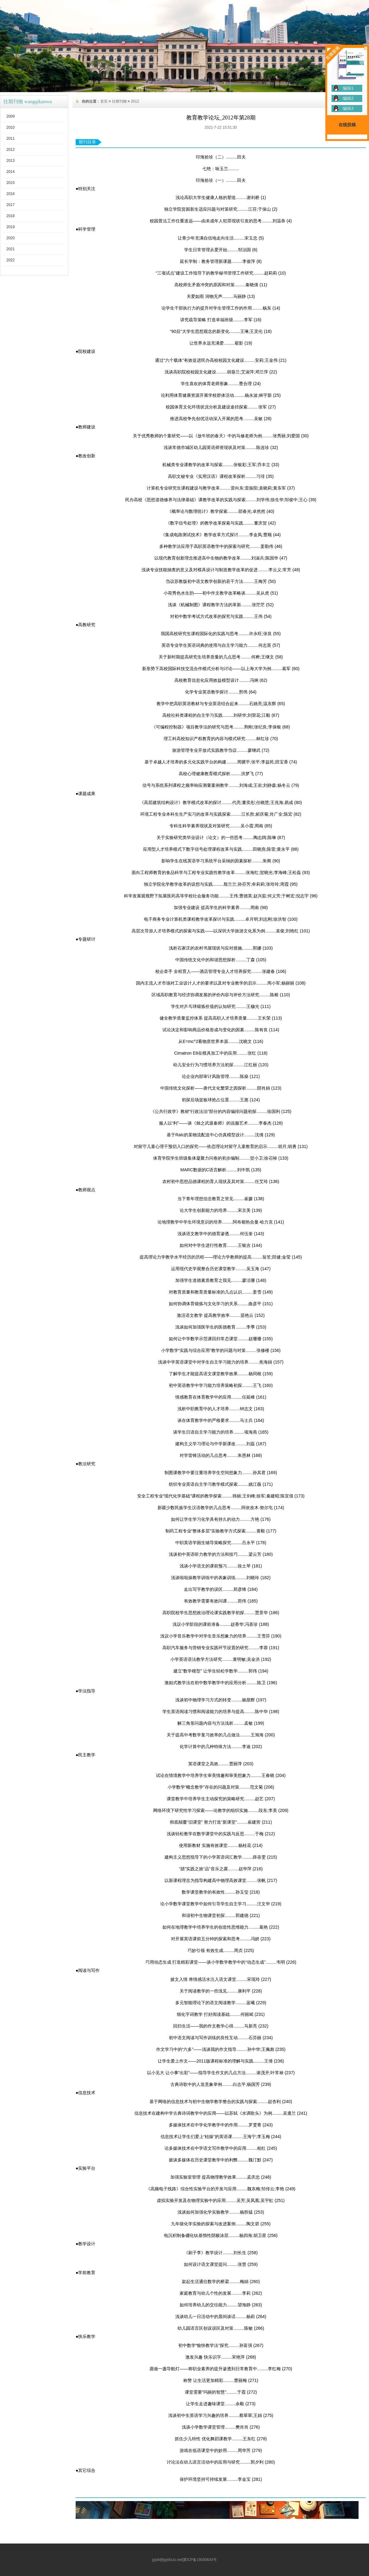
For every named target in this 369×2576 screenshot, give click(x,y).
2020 (10, 238)
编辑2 (348, 98)
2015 (10, 183)
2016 (10, 194)
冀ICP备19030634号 (199, 2560)
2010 (10, 127)
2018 (10, 216)
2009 (10, 116)
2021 (10, 249)
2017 (10, 205)
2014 (10, 172)
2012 (10, 149)
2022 (10, 260)
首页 (104, 101)
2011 (10, 138)
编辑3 (348, 108)
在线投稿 (347, 124)
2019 (10, 227)
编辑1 (348, 88)
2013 (10, 160)
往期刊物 (119, 101)
